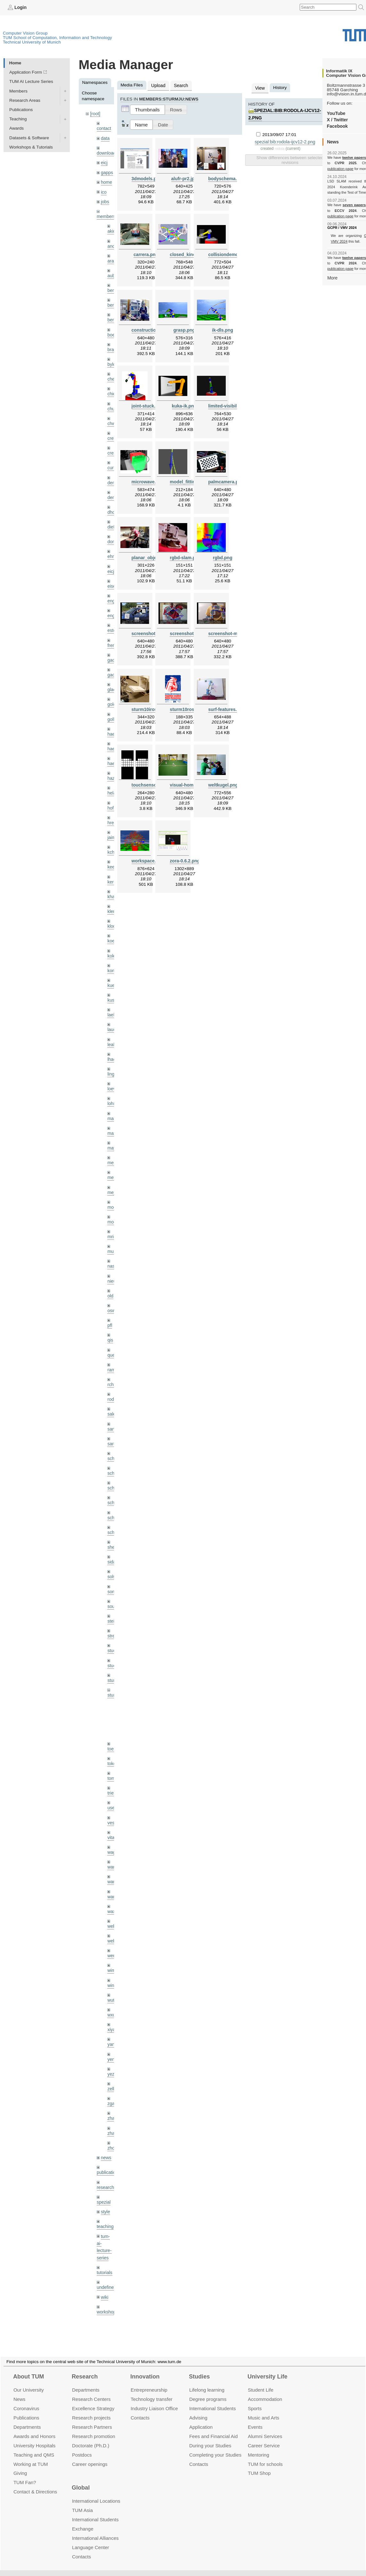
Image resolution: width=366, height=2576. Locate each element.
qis (110, 1322)
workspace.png (147, 858)
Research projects (91, 2409)
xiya (111, 2001)
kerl (110, 870)
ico (103, 190)
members (106, 214)
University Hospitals (34, 2437)
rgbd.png (222, 555)
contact (104, 127)
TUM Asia (82, 2502)
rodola (113, 1380)
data (105, 137)
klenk (112, 899)
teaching (105, 2196)
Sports (255, 2400)
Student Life (260, 2382)
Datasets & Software (29, 137)
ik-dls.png (222, 329)
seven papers (354, 205)
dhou (112, 506)
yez (110, 2045)
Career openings (90, 2456)
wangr (113, 1871)
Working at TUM (30, 2456)
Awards (16, 128)
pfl (109, 1307)
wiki (104, 2265)
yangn (113, 2016)
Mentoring (258, 2447)
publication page (340, 168)
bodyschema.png (226, 177)
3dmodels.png (146, 177)
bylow (112, 360)
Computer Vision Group (25, 32)
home (106, 180)
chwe (112, 418)
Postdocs (82, 2447)
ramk (112, 1351)
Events (255, 2419)
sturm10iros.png (149, 707)
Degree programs (207, 2391)
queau (113, 1337)
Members (18, 90)
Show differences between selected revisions (289, 153)
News (19, 2391)
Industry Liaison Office (154, 2400)
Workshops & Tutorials (31, 146)
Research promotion (93, 2428)
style (105, 2181)
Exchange (83, 2521)
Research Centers (91, 2391)
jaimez (113, 826)
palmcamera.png (225, 480)
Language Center (90, 2539)
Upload (158, 85)
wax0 (112, 1885)
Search (180, 85)
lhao (111, 1045)
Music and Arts (263, 2409)
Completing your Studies (215, 2447)
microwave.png (147, 480)
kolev (112, 943)
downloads (107, 152)
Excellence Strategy (93, 2400)
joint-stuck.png (147, 404)
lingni (112, 1060)
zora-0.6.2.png (184, 858)
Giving (20, 2465)
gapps (107, 171)
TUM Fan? (24, 2474)
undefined (106, 2255)
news (106, 2128)
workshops (107, 2279)
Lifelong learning (206, 2382)
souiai (113, 1584)
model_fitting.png (188, 480)
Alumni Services (265, 2428)
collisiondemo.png (227, 253)
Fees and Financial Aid (213, 2428)
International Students (212, 2400)
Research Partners (92, 2419)
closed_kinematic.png (192, 253)
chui (111, 403)
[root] (95, 113)
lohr (111, 1089)
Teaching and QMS (33, 2447)
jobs (105, 199)
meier (112, 1147)
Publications (21, 109)
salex (112, 1395)
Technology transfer (152, 2391)
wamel (113, 1841)
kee (110, 855)
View (259, 87)
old (110, 1278)
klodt (112, 914)
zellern (113, 2060)
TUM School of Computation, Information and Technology (57, 37)
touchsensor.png (149, 782)
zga (110, 2074)
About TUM (28, 2368)
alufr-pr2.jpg (184, 177)
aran (111, 258)
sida (111, 1541)
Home (15, 62)
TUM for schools (265, 2456)
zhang (113, 2089)
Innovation (144, 2368)
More (332, 277)
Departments (27, 2419)
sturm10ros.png (186, 707)
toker (112, 1739)
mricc (112, 1220)
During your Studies (210, 2437)
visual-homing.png (189, 782)
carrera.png (146, 253)
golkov (113, 709)
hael (111, 739)
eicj (104, 161)
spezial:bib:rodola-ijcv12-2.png (284, 135)
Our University (28, 2382)
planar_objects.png (152, 555)
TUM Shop (259, 2465)
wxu (111, 1987)
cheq (112, 374)
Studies (199, 2368)
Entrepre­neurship (149, 2382)
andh (112, 243)
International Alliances (95, 2530)
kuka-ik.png (184, 404)
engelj (113, 608)
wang (112, 1856)
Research (85, 2368)
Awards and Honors (34, 2428)
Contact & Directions (35, 2484)
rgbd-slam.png (185, 555)
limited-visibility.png (229, 404)
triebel (113, 1768)
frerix (112, 637)
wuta (112, 1972)
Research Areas (24, 100)
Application (201, 2419)
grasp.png (184, 329)
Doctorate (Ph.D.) (90, 2437)
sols (111, 1555)
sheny (113, 1526)
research (105, 2157)
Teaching (18, 119)
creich (113, 433)
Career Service (264, 2437)
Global (81, 2480)
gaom (112, 651)
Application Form (25, 72)
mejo (112, 1176)
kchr (111, 841)
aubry (112, 272)
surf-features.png (226, 707)
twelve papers (354, 157)
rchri (111, 1366)
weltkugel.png (222, 782)
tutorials (104, 2241)
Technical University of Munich (32, 41)
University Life (268, 2368)
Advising (198, 2409)
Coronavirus (26, 2400)
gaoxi (112, 666)
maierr (113, 1103)
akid (111, 228)
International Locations (96, 2493)
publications (108, 2142)
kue (110, 972)
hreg (111, 812)
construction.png (149, 329)
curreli (113, 462)
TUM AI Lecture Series (31, 81)
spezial (103, 2171)
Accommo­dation (265, 2391)
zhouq (113, 2118)
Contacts (140, 2409)
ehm (111, 549)
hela (111, 782)
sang (112, 1410)
